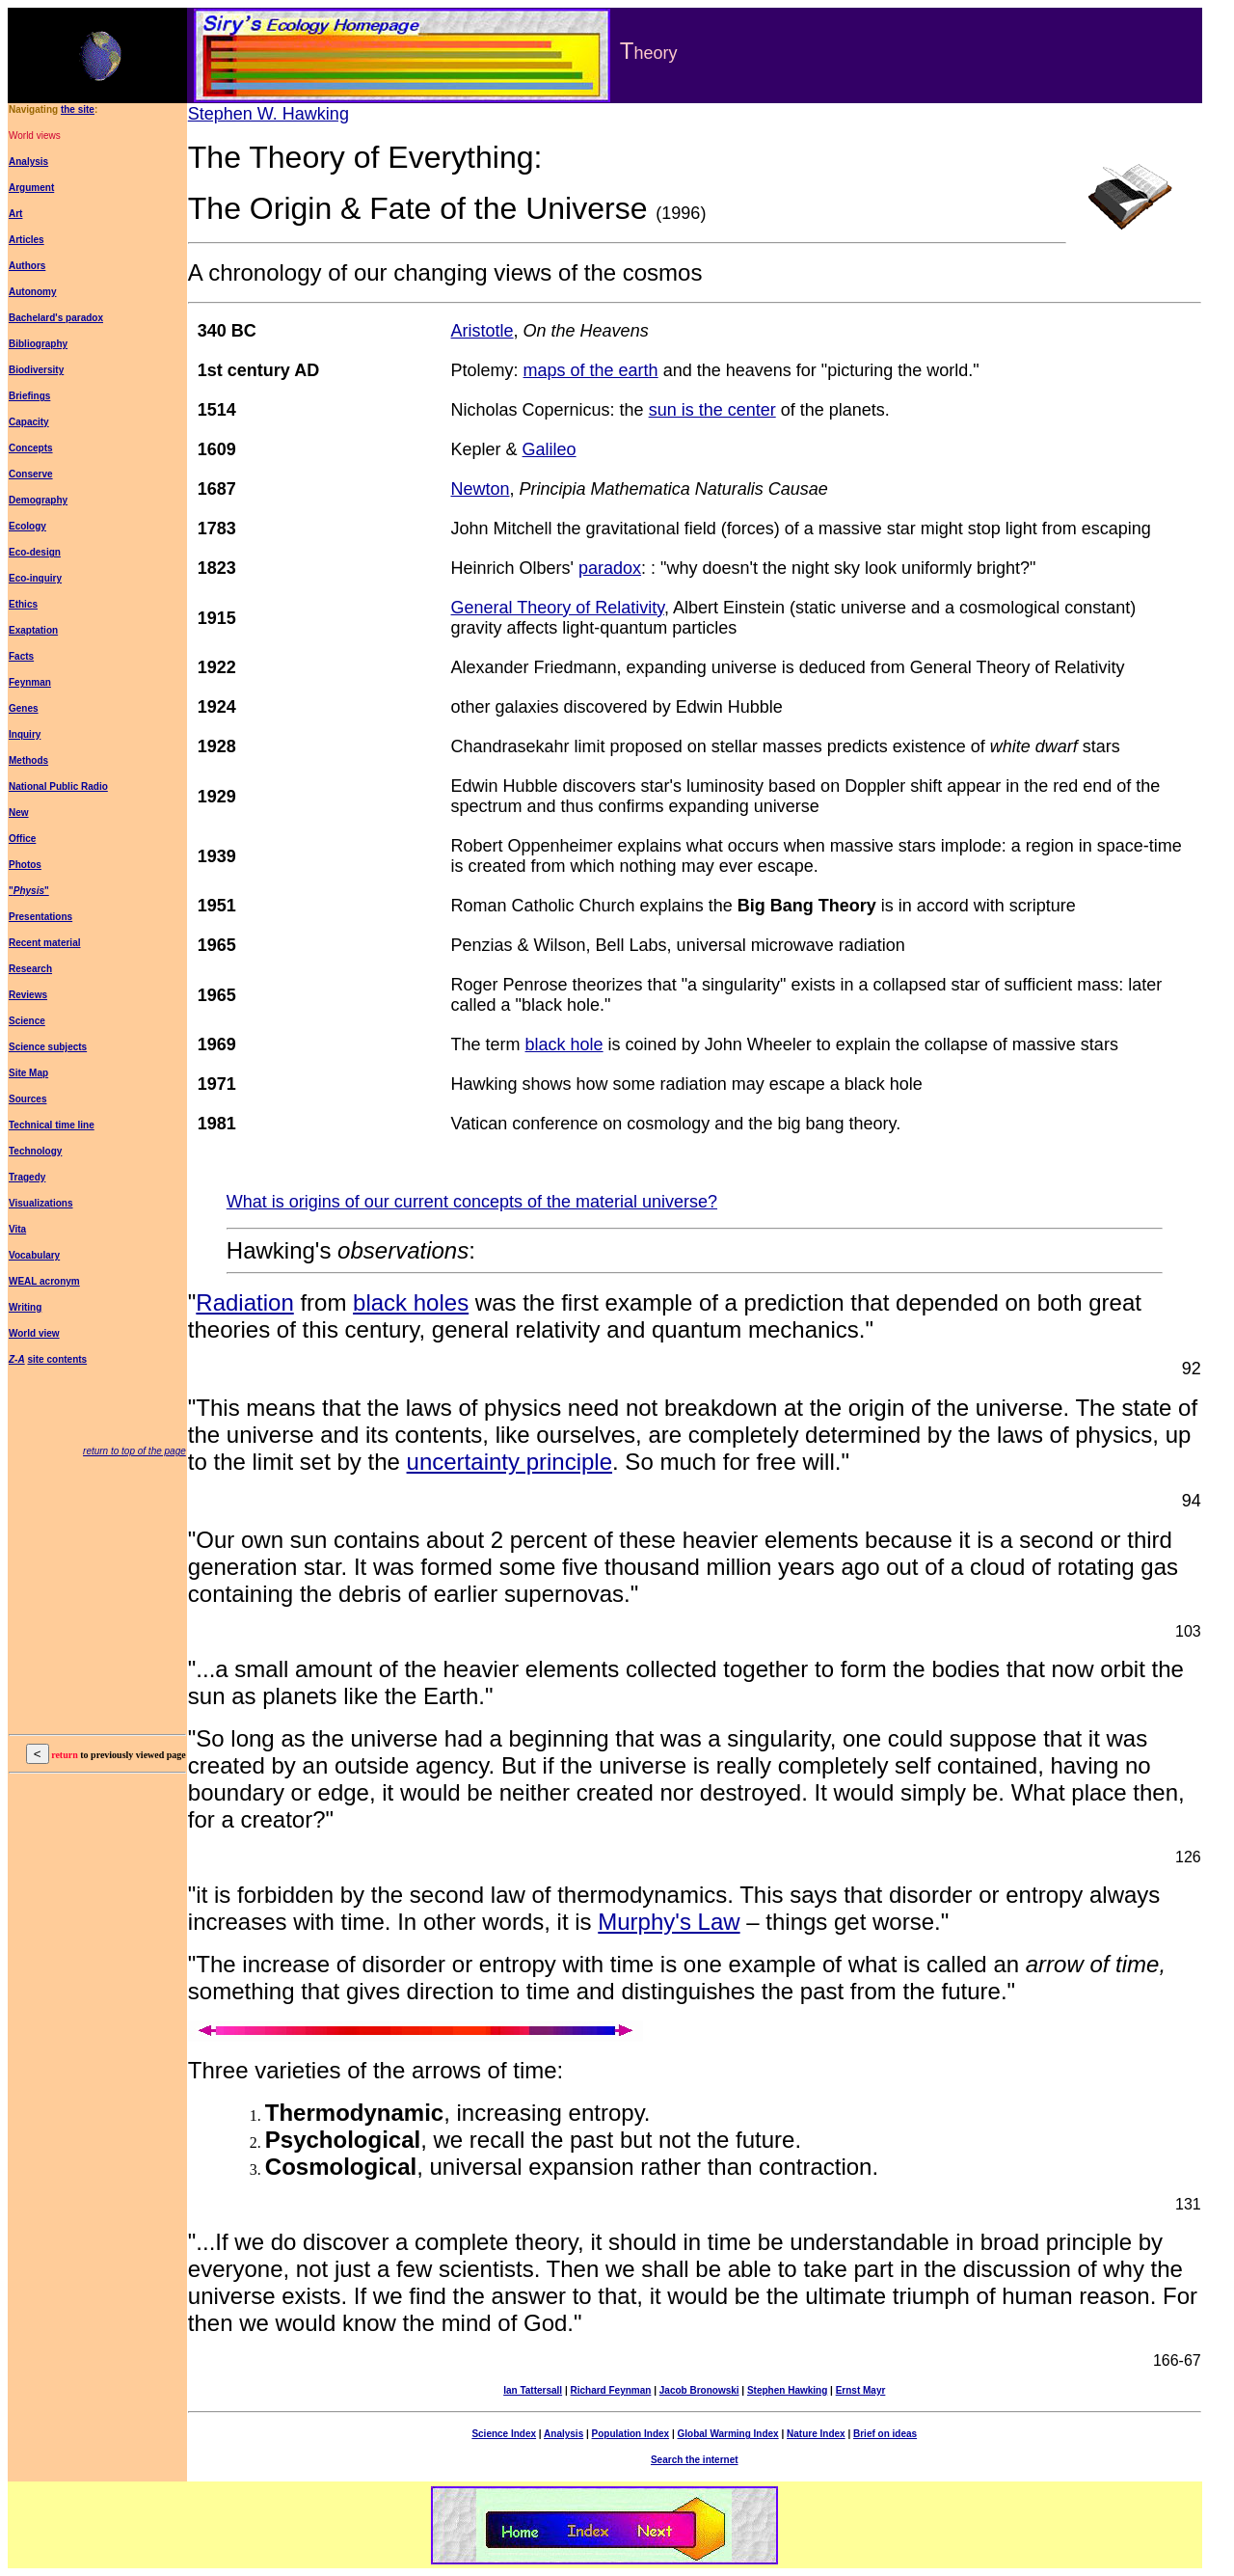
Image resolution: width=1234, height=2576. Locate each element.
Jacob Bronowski (699, 2390)
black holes (411, 1302)
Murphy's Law (668, 1922)
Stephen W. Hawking (268, 113)
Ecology (27, 526)
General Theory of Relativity (557, 607)
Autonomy (32, 291)
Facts (21, 656)
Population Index (631, 2433)
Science (27, 1021)
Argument (31, 187)
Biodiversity (36, 370)
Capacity (29, 422)
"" (29, 890)
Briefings (29, 396)
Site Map (28, 1073)
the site (77, 109)
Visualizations (41, 1203)
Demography (38, 500)
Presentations (40, 916)
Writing (25, 1307)
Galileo (550, 449)
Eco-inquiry (35, 578)
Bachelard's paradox (56, 317)
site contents (57, 1359)
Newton (480, 489)
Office (22, 838)
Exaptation (33, 630)
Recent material (44, 942)
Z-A (17, 1359)
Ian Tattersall (532, 2390)
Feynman (30, 682)
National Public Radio (58, 786)
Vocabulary (34, 1255)
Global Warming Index (727, 2433)
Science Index (503, 2433)
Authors (27, 265)
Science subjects (48, 1047)
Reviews (28, 995)
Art (15, 213)
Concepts (31, 448)
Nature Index (816, 2433)
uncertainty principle (509, 1462)
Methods (28, 760)
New (19, 812)
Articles (26, 239)
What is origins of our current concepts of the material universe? (472, 1201)
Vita (17, 1229)
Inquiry (24, 734)
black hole (564, 1044)
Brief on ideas (885, 2433)
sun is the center (712, 410)
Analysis (28, 161)
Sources (27, 1099)
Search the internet (694, 2459)
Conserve (31, 474)
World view (34, 1333)
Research (30, 968)
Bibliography (38, 344)
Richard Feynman (610, 2390)
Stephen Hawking (787, 2390)
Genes (24, 708)
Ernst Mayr (861, 2390)
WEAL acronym (44, 1281)
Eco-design (35, 552)
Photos (25, 864)
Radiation (244, 1302)
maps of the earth (590, 370)
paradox (609, 568)
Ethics (23, 604)
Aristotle (482, 330)
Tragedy (27, 1177)
